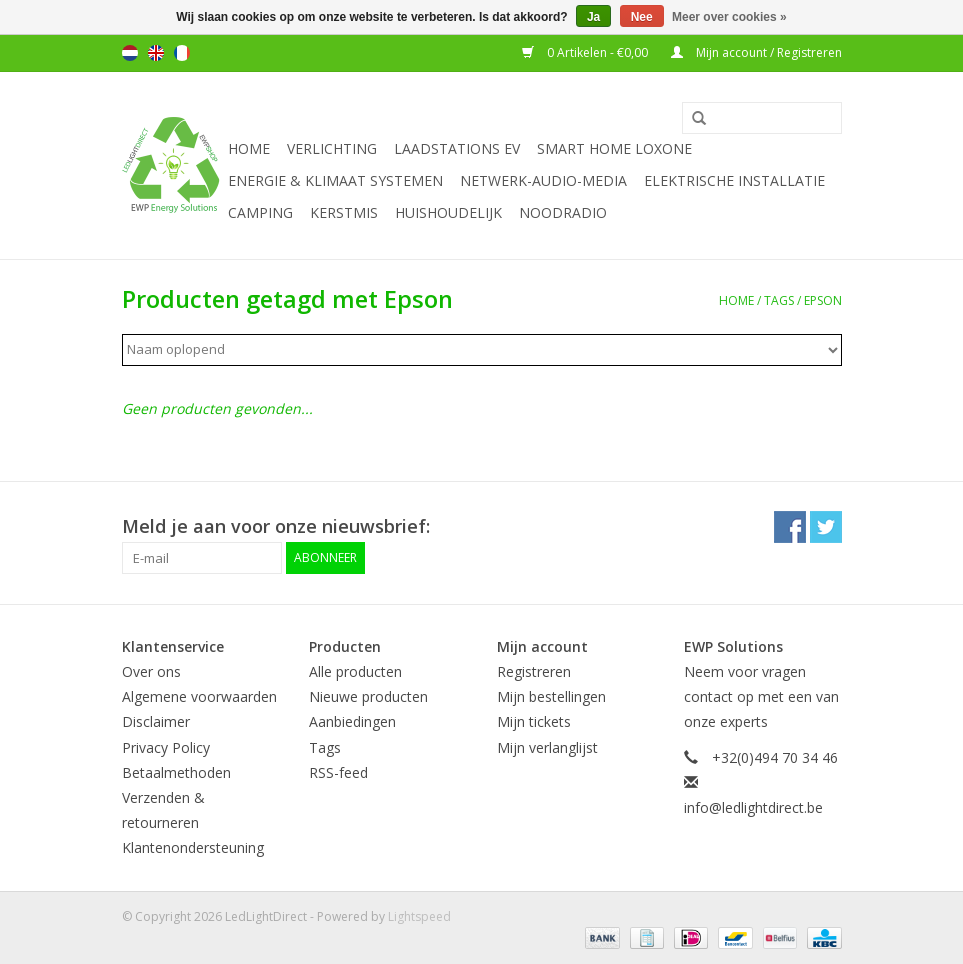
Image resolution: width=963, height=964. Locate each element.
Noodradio (563, 212)
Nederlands (130, 53)
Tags (779, 300)
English (156, 53)
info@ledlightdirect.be (753, 807)
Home (249, 148)
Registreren (534, 671)
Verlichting (332, 148)
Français (182, 53)
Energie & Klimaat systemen (335, 180)
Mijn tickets (534, 721)
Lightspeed (419, 916)
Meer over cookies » (729, 17)
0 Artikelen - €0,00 (586, 52)
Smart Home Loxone (614, 148)
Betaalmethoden (176, 772)
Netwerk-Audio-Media (543, 180)
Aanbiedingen (352, 721)
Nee (642, 17)
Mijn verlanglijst (547, 747)
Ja (593, 17)
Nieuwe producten (368, 696)
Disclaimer (156, 721)
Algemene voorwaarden (199, 696)
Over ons (151, 671)
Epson (823, 300)
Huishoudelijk (448, 212)
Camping (260, 212)
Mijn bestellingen (551, 696)
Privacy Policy (166, 747)
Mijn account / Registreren (756, 52)
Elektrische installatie (734, 180)
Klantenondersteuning (193, 847)
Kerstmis (344, 212)
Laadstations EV (457, 148)
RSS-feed (338, 772)
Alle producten (355, 671)
